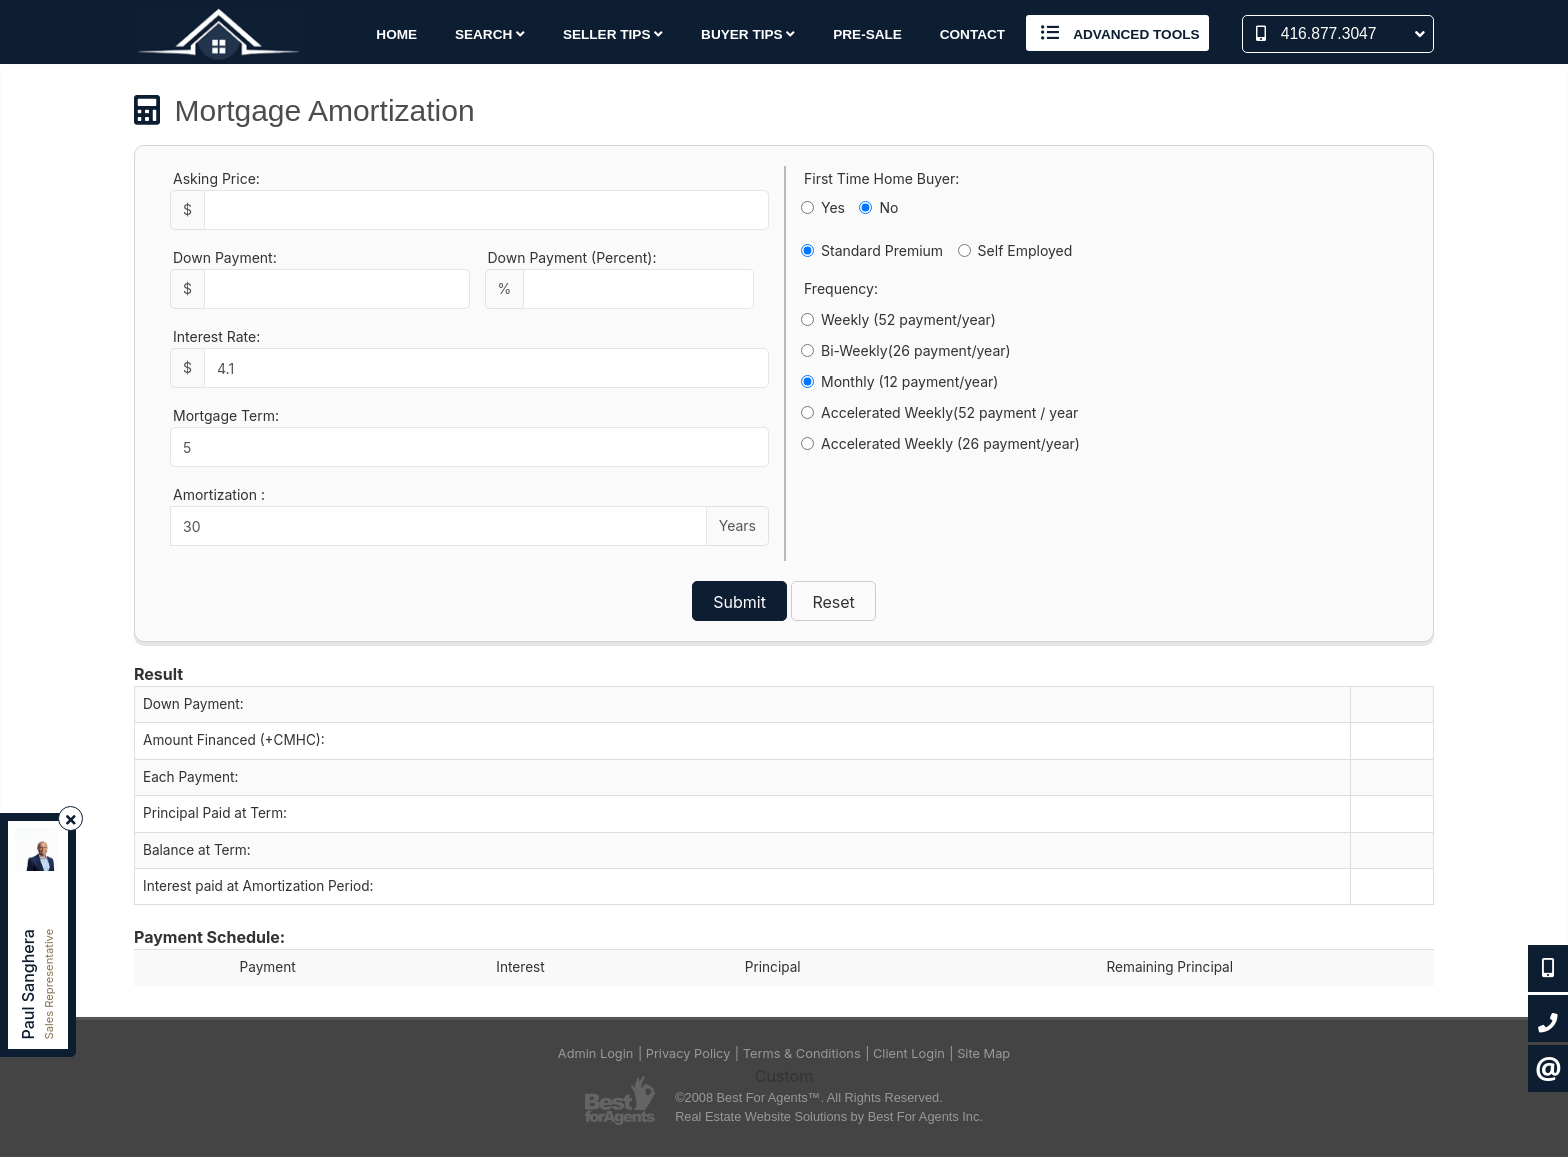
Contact (972, 34)
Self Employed (1015, 250)
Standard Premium (872, 250)
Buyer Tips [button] (748, 34)
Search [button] (490, 34)
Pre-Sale (867, 34)
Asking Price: (216, 178)
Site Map (983, 1053)
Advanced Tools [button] (1117, 33)
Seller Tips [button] (613, 34)
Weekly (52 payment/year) (898, 319)
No (878, 207)
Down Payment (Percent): (572, 257)
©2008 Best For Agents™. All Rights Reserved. (809, 1097)
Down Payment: (225, 257)
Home (396, 34)
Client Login (909, 1053)
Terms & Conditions (802, 1053)
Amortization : (219, 494)
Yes (823, 207)
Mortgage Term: (226, 415)
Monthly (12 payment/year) (899, 381)
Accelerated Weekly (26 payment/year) (940, 443)
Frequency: (841, 288)
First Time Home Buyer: (881, 178)
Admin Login (596, 1053)
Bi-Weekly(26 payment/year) (906, 350)
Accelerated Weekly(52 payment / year (939, 412)
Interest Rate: (216, 336)
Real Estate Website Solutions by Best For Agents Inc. (829, 1116)
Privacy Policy (688, 1053)
